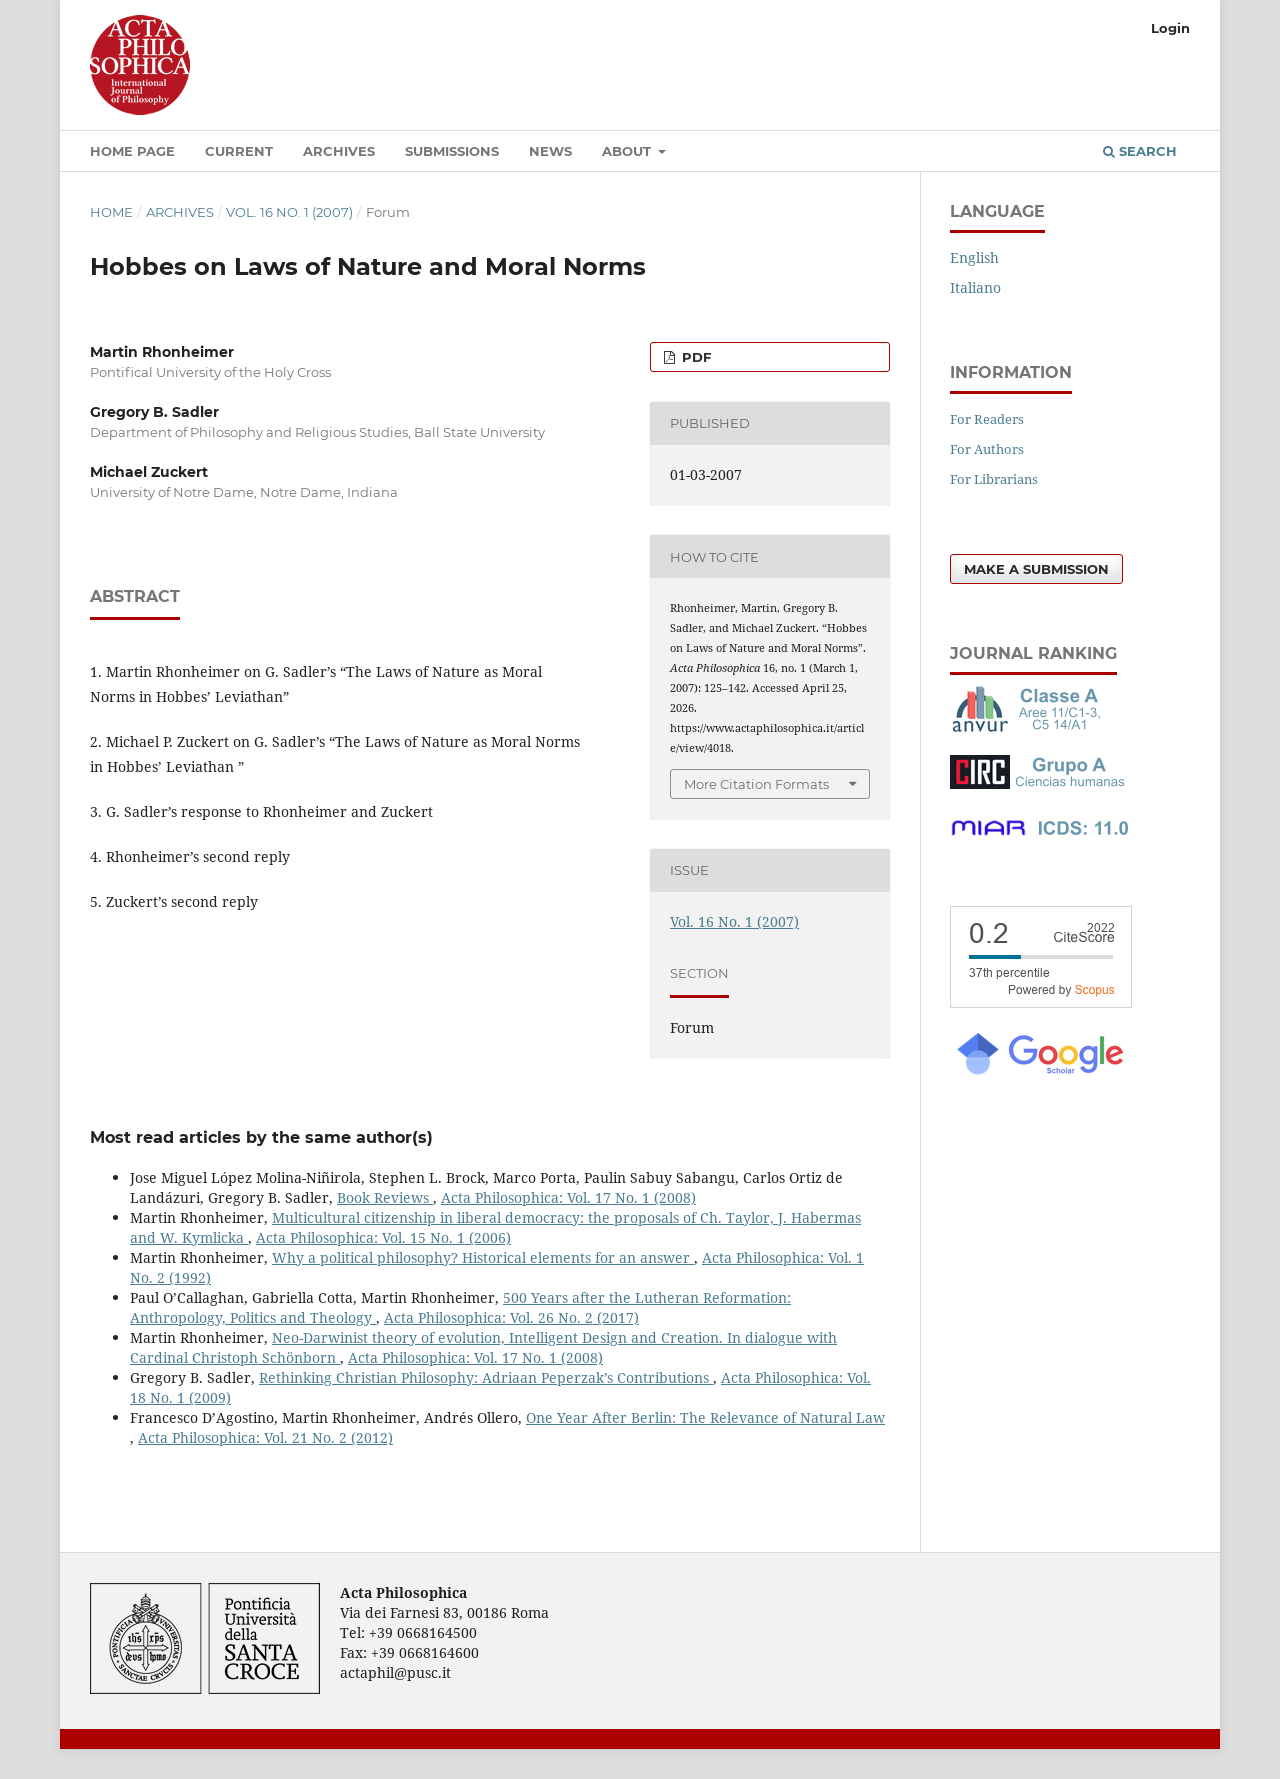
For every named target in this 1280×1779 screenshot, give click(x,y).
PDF (694, 357)
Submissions (452, 151)
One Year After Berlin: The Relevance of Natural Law (705, 1417)
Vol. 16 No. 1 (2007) (289, 212)
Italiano (975, 287)
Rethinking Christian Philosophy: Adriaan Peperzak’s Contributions (486, 1377)
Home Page (132, 151)
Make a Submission (1036, 569)
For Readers (987, 419)
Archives (339, 151)
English (974, 257)
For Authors (987, 449)
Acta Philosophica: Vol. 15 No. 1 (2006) (383, 1237)
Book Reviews (385, 1197)
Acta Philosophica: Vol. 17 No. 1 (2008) (568, 1197)
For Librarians (994, 479)
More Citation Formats (756, 784)
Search (1140, 151)
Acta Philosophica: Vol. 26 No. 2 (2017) (511, 1317)
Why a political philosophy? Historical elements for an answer (483, 1257)
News (550, 151)
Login (1170, 28)
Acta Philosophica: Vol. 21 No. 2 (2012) (265, 1437)
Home (111, 212)
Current (239, 151)
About (628, 151)
